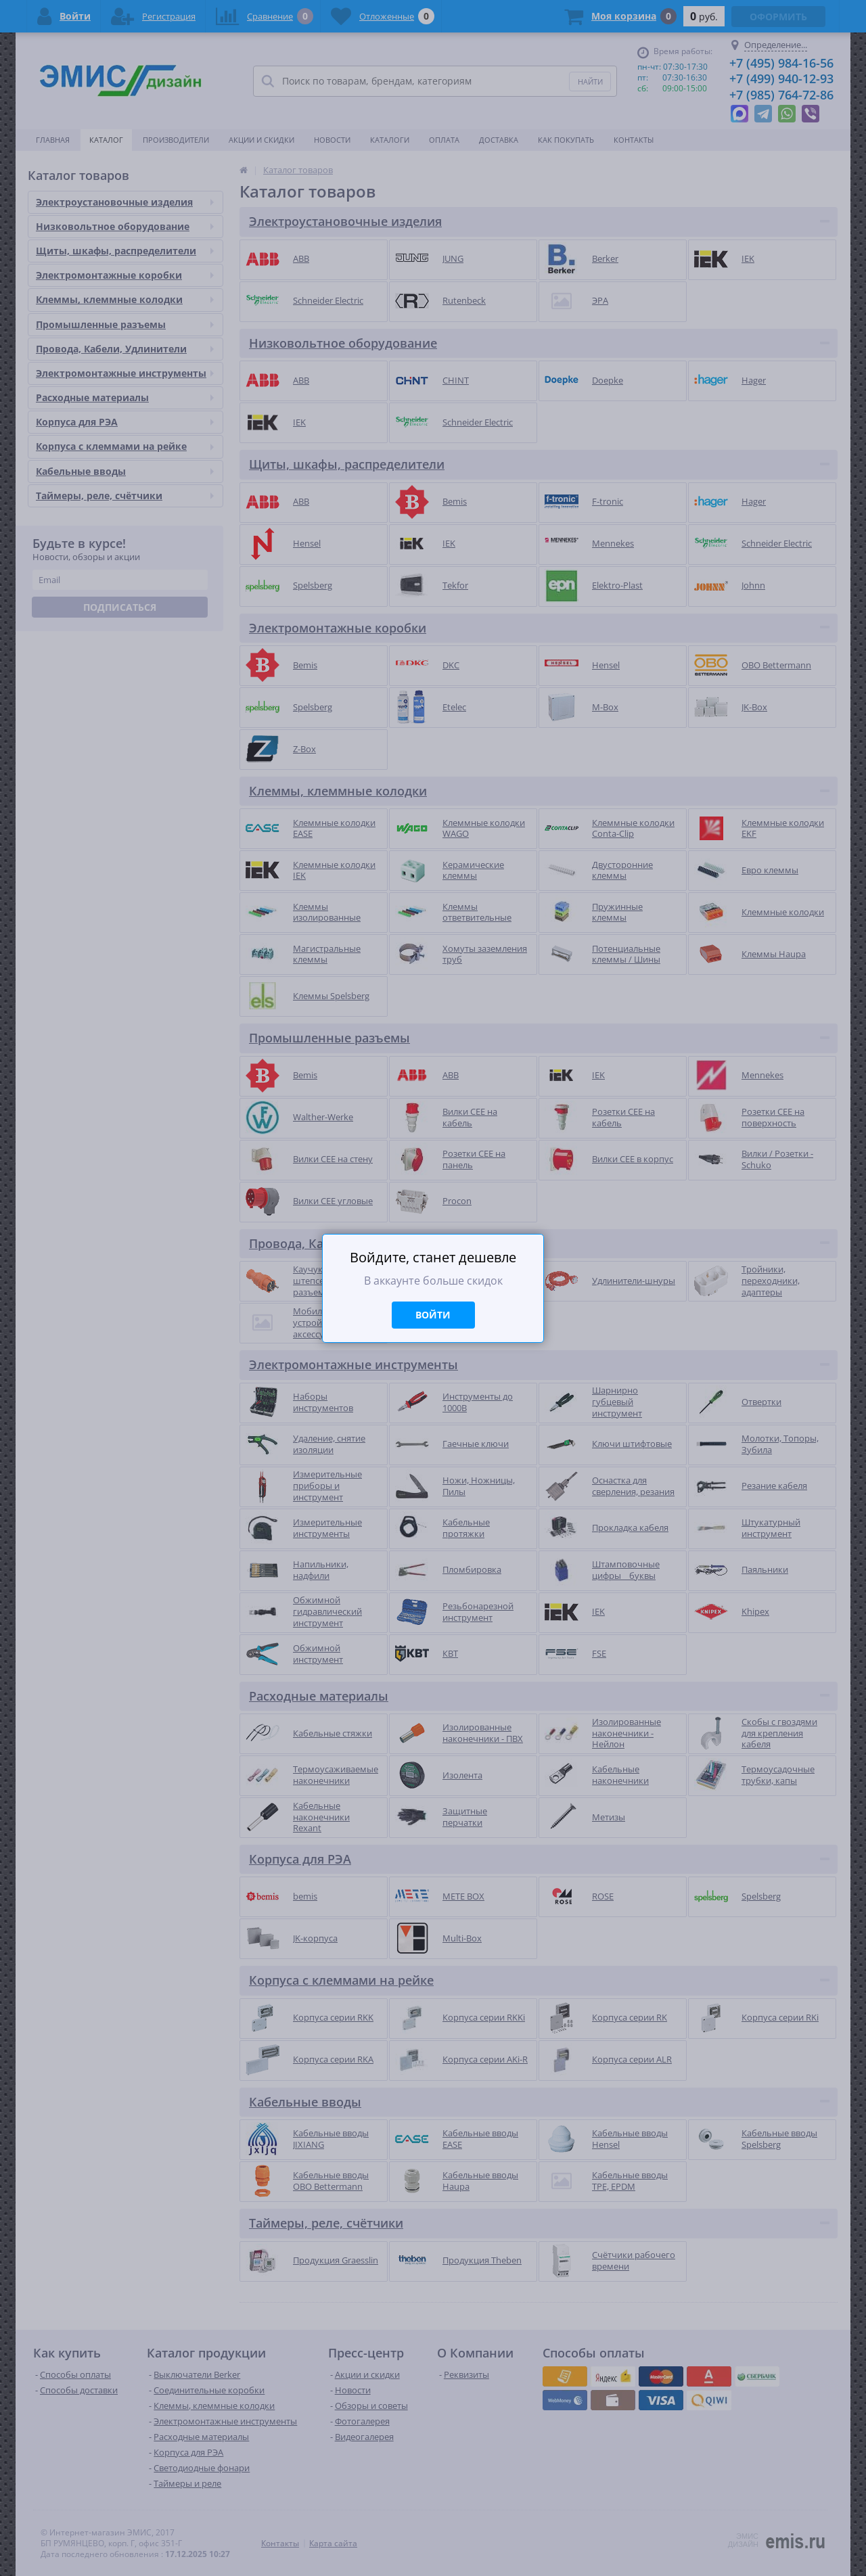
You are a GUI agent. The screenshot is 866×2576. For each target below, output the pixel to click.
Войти (433, 1314)
